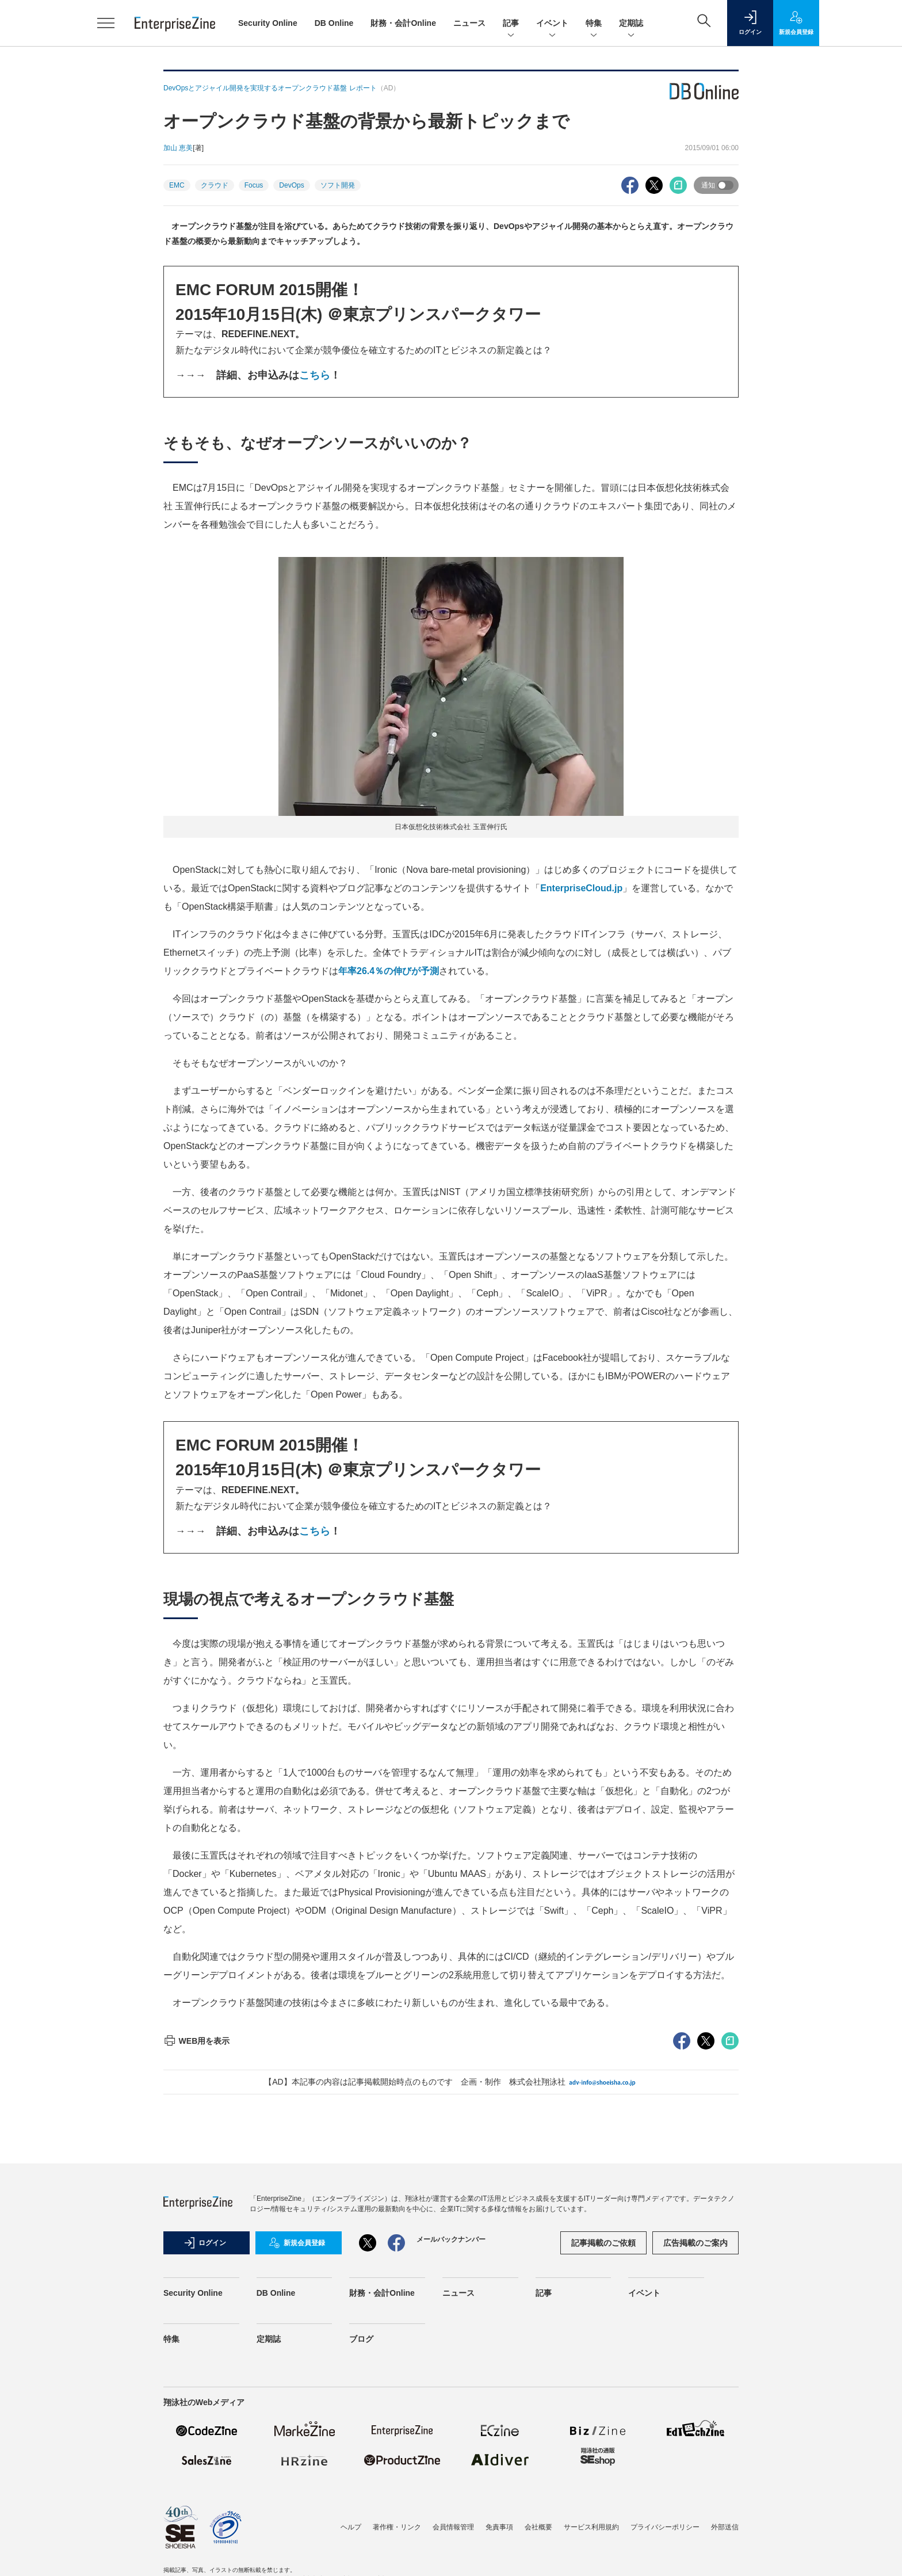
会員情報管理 (453, 2527)
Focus (253, 185)
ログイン (205, 2243)
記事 (511, 23)
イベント (552, 23)
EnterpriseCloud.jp (581, 888)
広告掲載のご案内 (695, 2242)
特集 (594, 23)
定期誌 (631, 23)
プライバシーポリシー (665, 2527)
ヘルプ (351, 2527)
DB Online (334, 23)
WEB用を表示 (196, 2040)
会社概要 (538, 2527)
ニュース (469, 23)
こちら (314, 375)
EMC (177, 185)
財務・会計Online (403, 23)
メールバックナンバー (451, 2239)
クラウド (214, 185)
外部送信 (725, 2527)
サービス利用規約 (591, 2527)
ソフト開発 (337, 185)
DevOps (291, 185)
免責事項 (499, 2527)
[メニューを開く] (106, 23)
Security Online (267, 23)
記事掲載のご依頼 (603, 2242)
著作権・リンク (397, 2527)
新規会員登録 (297, 2243)
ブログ (361, 2339)
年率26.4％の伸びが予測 (388, 971)
